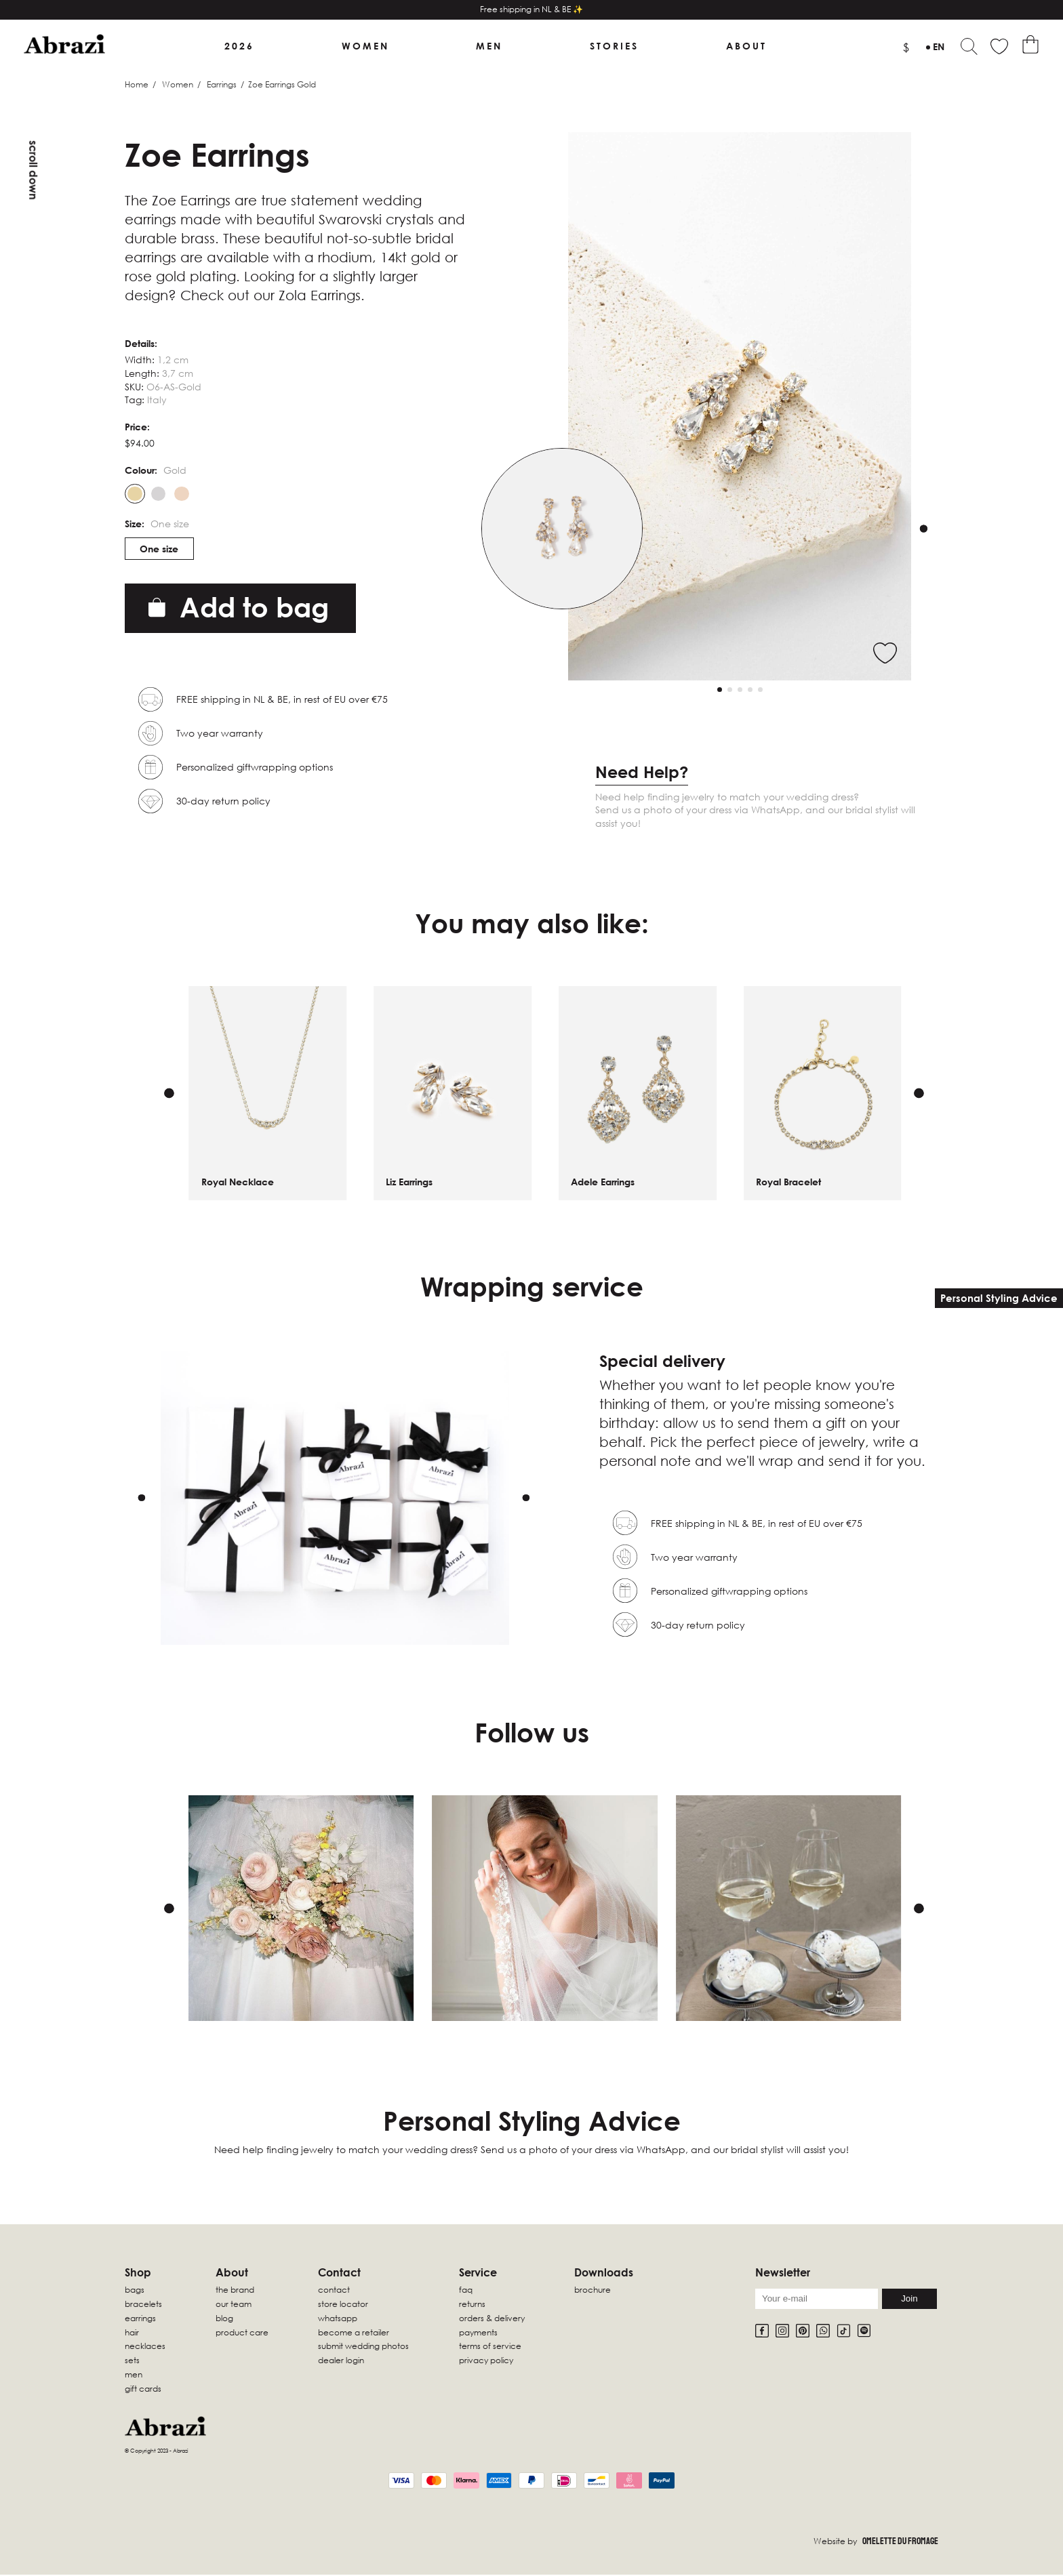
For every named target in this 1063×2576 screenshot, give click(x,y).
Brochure (592, 2291)
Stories (614, 46)
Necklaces (145, 2347)
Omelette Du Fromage (900, 2542)
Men (490, 46)
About (746, 46)
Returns (472, 2304)
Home (136, 85)
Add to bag (238, 607)
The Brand (235, 2291)
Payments (478, 2333)
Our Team (234, 2304)
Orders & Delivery (492, 2319)
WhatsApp (337, 2319)
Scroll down (33, 170)
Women (365, 46)
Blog (224, 2319)
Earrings (222, 85)
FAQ (466, 2291)
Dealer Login (341, 2361)
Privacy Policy (486, 2361)
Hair (132, 2333)
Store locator (343, 2304)
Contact (334, 2291)
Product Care (242, 2333)
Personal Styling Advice (999, 1298)
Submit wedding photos (363, 2347)
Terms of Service (490, 2347)
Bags (134, 2291)
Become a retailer (353, 2333)
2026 (239, 46)
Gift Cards (143, 2389)
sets (132, 2361)
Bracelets (143, 2304)
